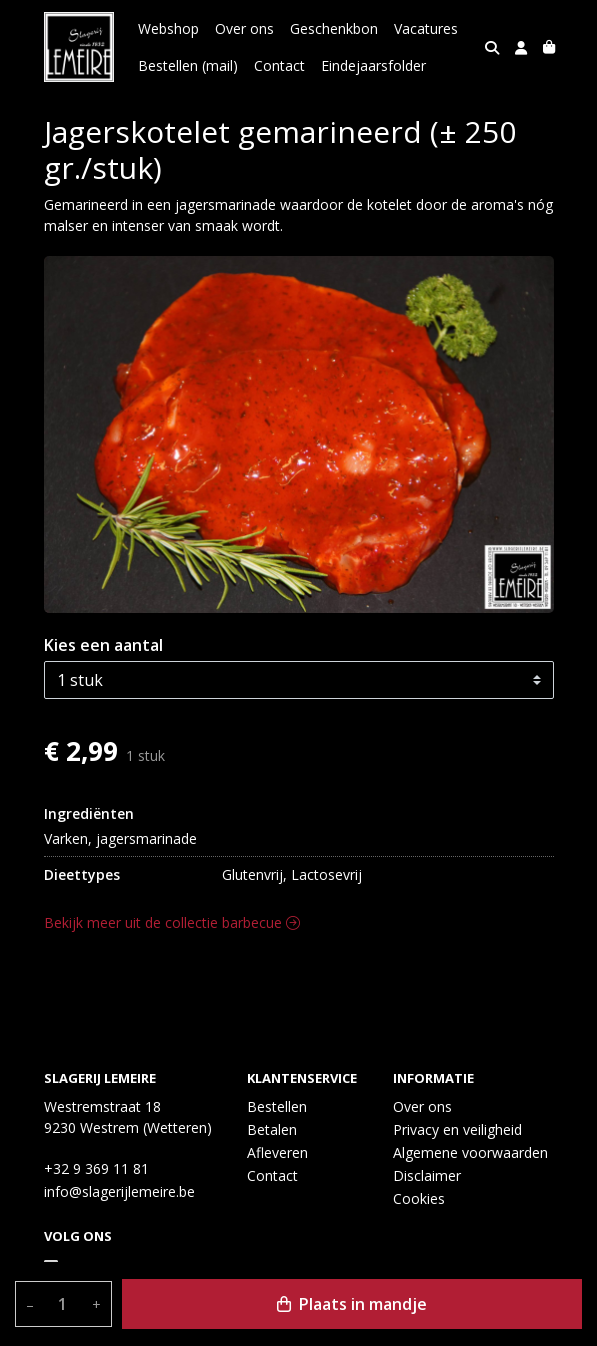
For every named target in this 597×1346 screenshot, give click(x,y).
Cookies (419, 1198)
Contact (279, 65)
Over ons (244, 28)
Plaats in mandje (352, 1304)
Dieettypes (82, 874)
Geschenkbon (334, 28)
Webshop (168, 28)
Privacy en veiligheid (457, 1129)
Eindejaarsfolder (373, 65)
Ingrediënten (89, 813)
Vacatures (426, 28)
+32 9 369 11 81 (96, 1168)
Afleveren (277, 1152)
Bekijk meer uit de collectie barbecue (172, 922)
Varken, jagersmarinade (120, 838)
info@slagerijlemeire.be (119, 1191)
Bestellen (277, 1106)
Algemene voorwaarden (470, 1152)
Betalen (272, 1129)
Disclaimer (427, 1175)
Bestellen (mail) (188, 65)
